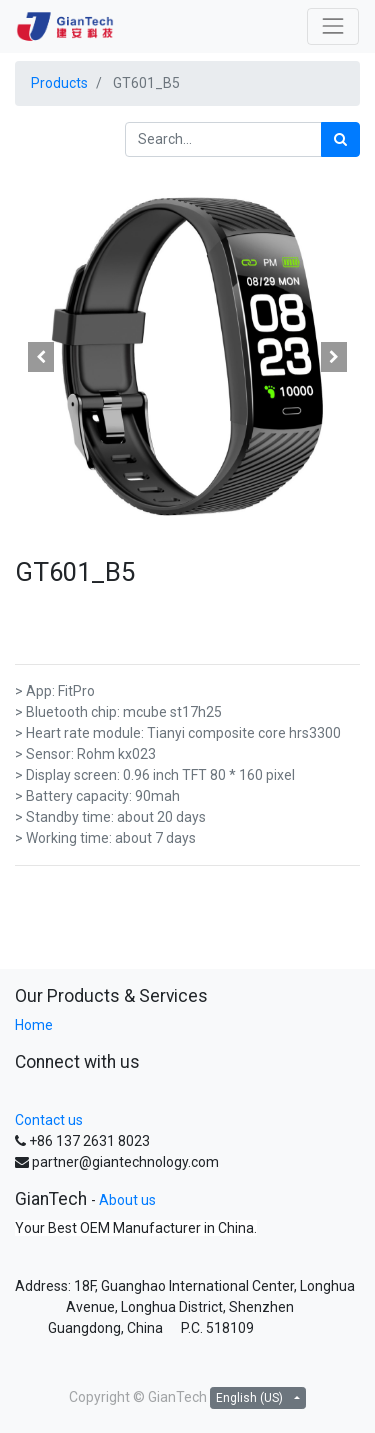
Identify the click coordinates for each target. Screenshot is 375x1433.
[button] (41, 357)
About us (127, 1200)
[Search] (340, 139)
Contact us (49, 1120)
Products (59, 83)
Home (34, 1025)
